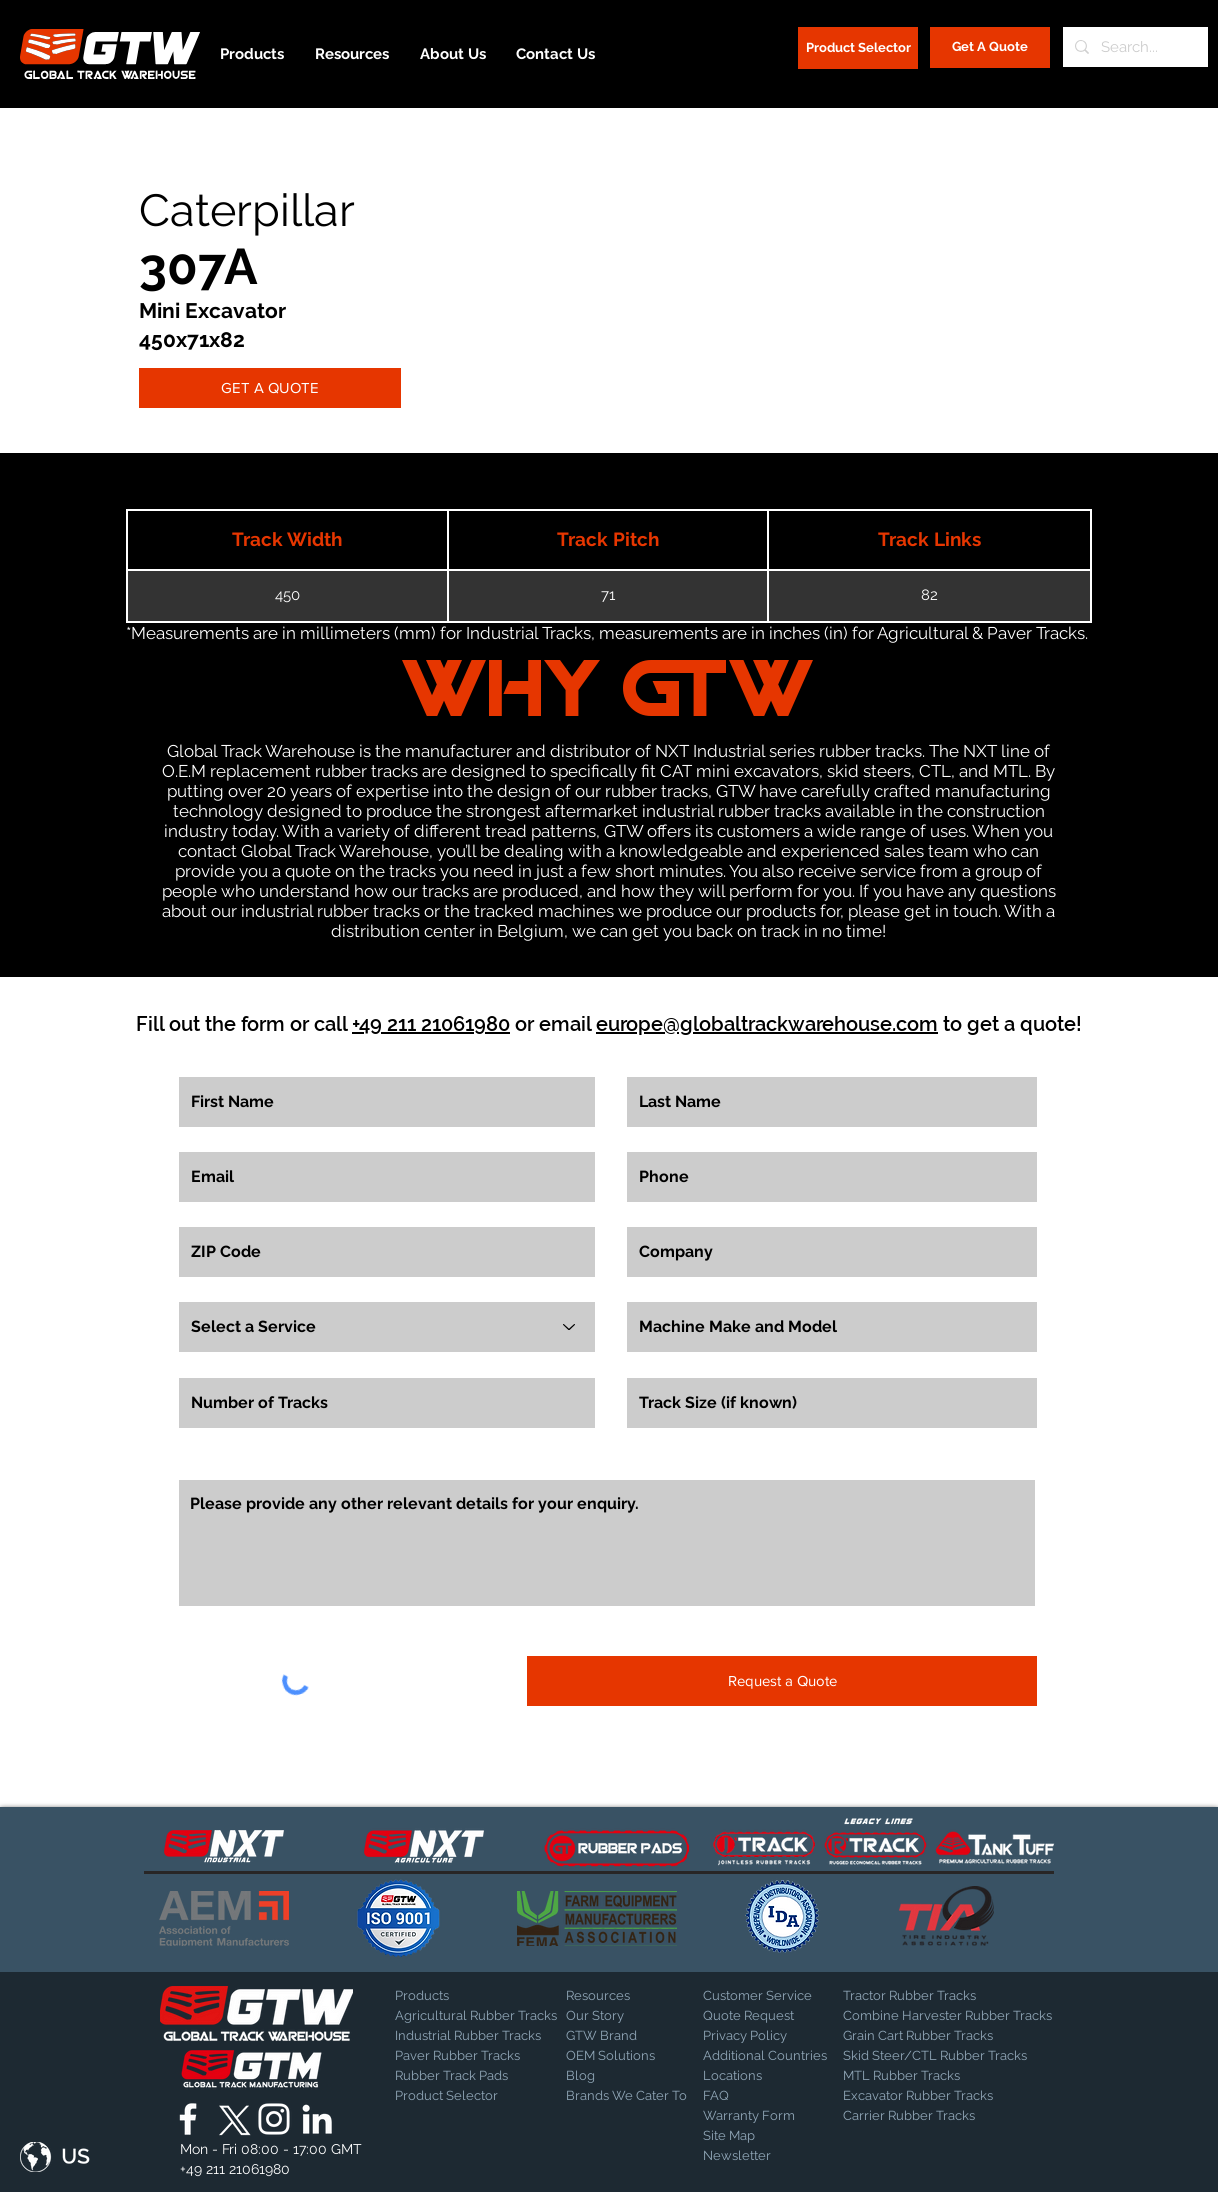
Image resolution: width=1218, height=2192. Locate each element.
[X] (231, 2119)
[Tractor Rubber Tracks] (913, 1996)
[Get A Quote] (990, 47)
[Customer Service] (773, 1996)
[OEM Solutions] (618, 2056)
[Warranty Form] (753, 2116)
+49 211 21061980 (431, 1024)
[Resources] (636, 1996)
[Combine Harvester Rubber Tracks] (947, 2016)
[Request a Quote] (782, 1681)
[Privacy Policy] (753, 2036)
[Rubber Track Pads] (465, 2076)
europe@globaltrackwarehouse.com (767, 1024)
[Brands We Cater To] (626, 2096)
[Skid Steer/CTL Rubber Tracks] (955, 2056)
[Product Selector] (858, 48)
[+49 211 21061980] (235, 2170)
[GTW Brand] (616, 2036)
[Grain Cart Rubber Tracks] (923, 2036)
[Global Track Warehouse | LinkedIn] (317, 2119)
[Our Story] (618, 2016)
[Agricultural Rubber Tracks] (476, 2016)
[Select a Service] (387, 1327)
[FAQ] (773, 2096)
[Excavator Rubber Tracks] (939, 2096)
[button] (55, 2157)
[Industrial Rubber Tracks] (468, 2036)
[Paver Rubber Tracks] (465, 2056)
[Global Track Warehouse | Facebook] (188, 2119)
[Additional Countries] (773, 2056)
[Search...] (1133, 47)
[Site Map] (753, 2136)
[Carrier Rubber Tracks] (933, 2116)
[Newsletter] (753, 2156)
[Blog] (616, 2076)
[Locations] (755, 2076)
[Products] (465, 1996)
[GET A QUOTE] (270, 388)
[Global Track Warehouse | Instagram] (274, 2119)
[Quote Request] (773, 2016)
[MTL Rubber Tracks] (955, 2076)
